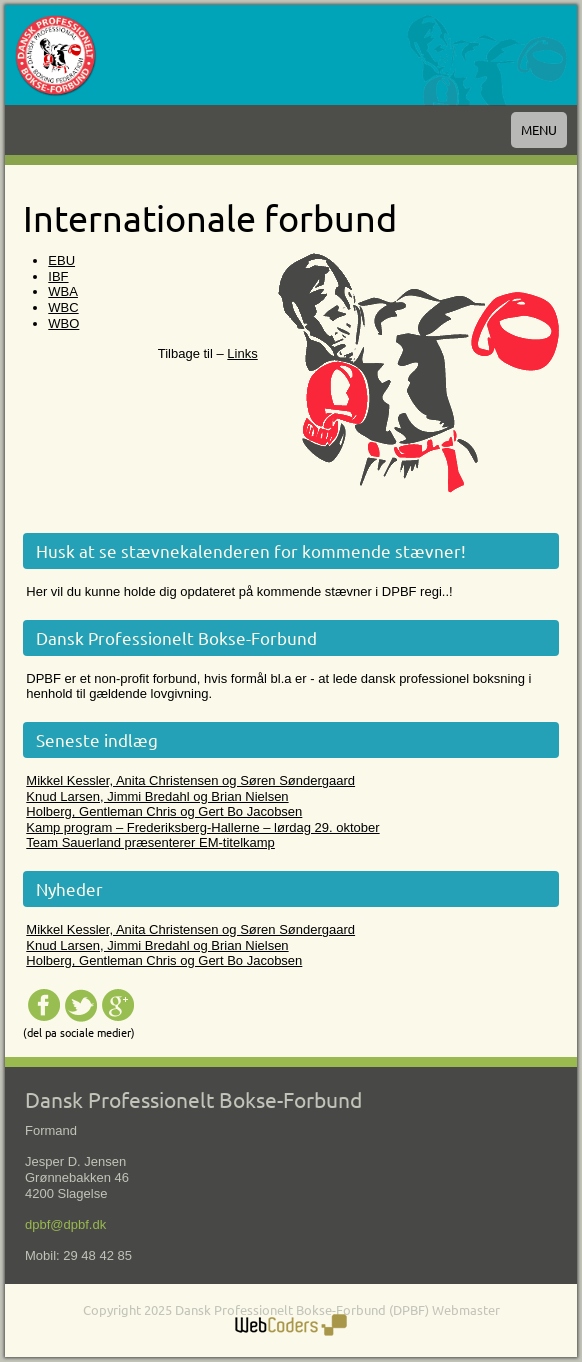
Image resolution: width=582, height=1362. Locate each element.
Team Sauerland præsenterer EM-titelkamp (150, 842)
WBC (63, 307)
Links (242, 353)
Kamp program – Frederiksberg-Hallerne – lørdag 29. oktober (202, 827)
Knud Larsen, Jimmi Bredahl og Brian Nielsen (157, 796)
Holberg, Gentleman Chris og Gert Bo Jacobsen (164, 811)
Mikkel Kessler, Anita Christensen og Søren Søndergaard (190, 780)
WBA (63, 291)
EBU (61, 260)
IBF (58, 276)
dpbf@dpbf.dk (65, 1224)
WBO (63, 323)
